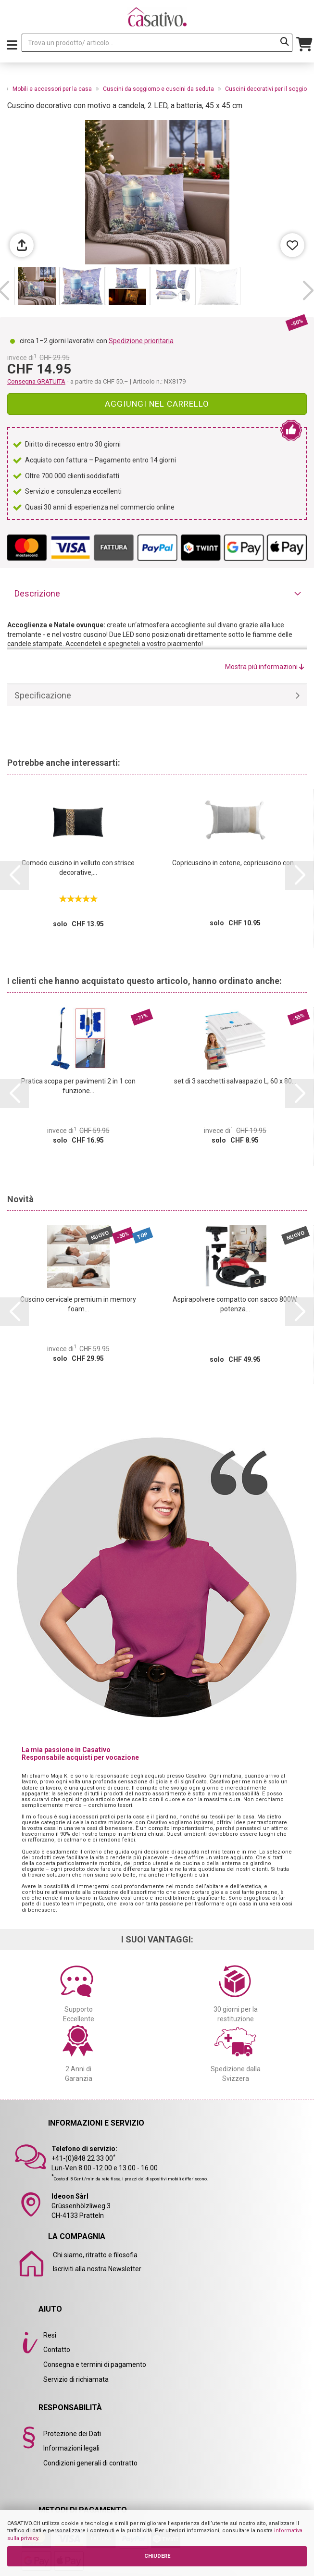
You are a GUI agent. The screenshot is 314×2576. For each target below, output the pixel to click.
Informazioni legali (71, 2448)
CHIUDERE (157, 2556)
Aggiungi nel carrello (157, 404)
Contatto (56, 2349)
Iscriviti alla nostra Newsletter (97, 2269)
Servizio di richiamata (76, 2379)
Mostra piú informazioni (264, 667)
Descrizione (37, 593)
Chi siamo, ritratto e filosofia (95, 2255)
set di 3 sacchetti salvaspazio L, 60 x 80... (235, 1081)
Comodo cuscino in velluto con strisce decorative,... (78, 867)
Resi (49, 2335)
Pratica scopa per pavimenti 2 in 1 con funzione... (78, 1086)
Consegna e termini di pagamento (94, 2364)
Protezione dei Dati (72, 2434)
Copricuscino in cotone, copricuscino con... (235, 863)
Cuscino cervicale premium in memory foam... (78, 1304)
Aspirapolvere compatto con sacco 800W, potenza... (235, 1304)
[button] (308, 290)
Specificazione (42, 695)
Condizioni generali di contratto (90, 2463)
